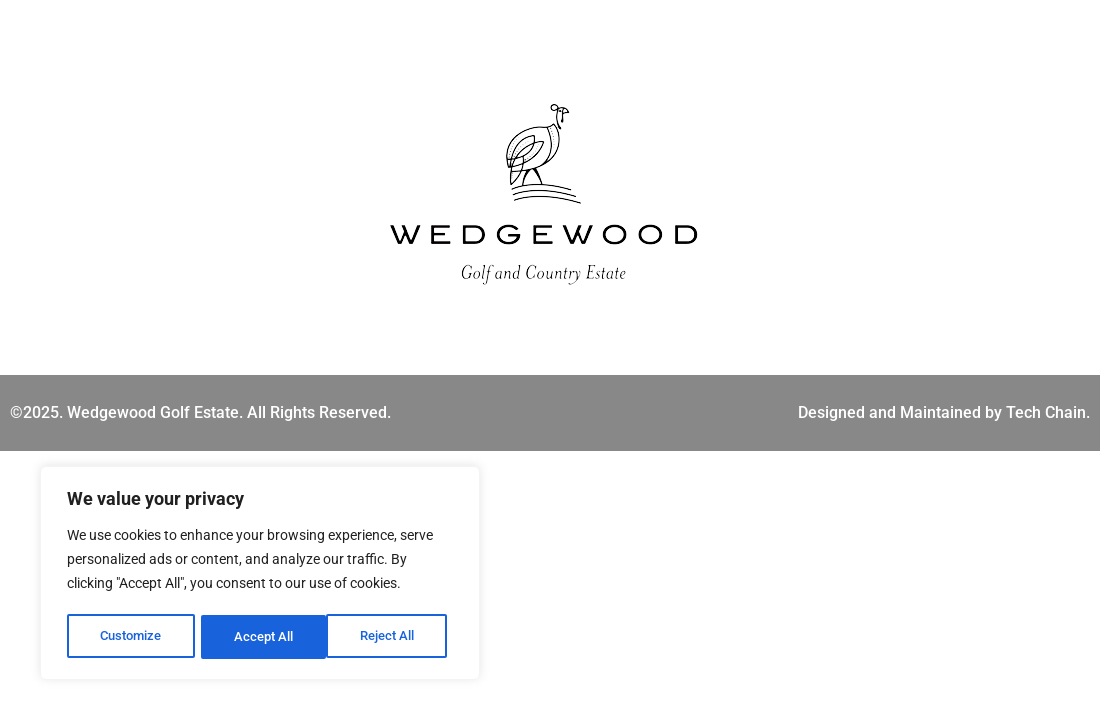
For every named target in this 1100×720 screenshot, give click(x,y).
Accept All (392, 637)
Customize (131, 637)
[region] (260, 575)
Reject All (262, 637)
